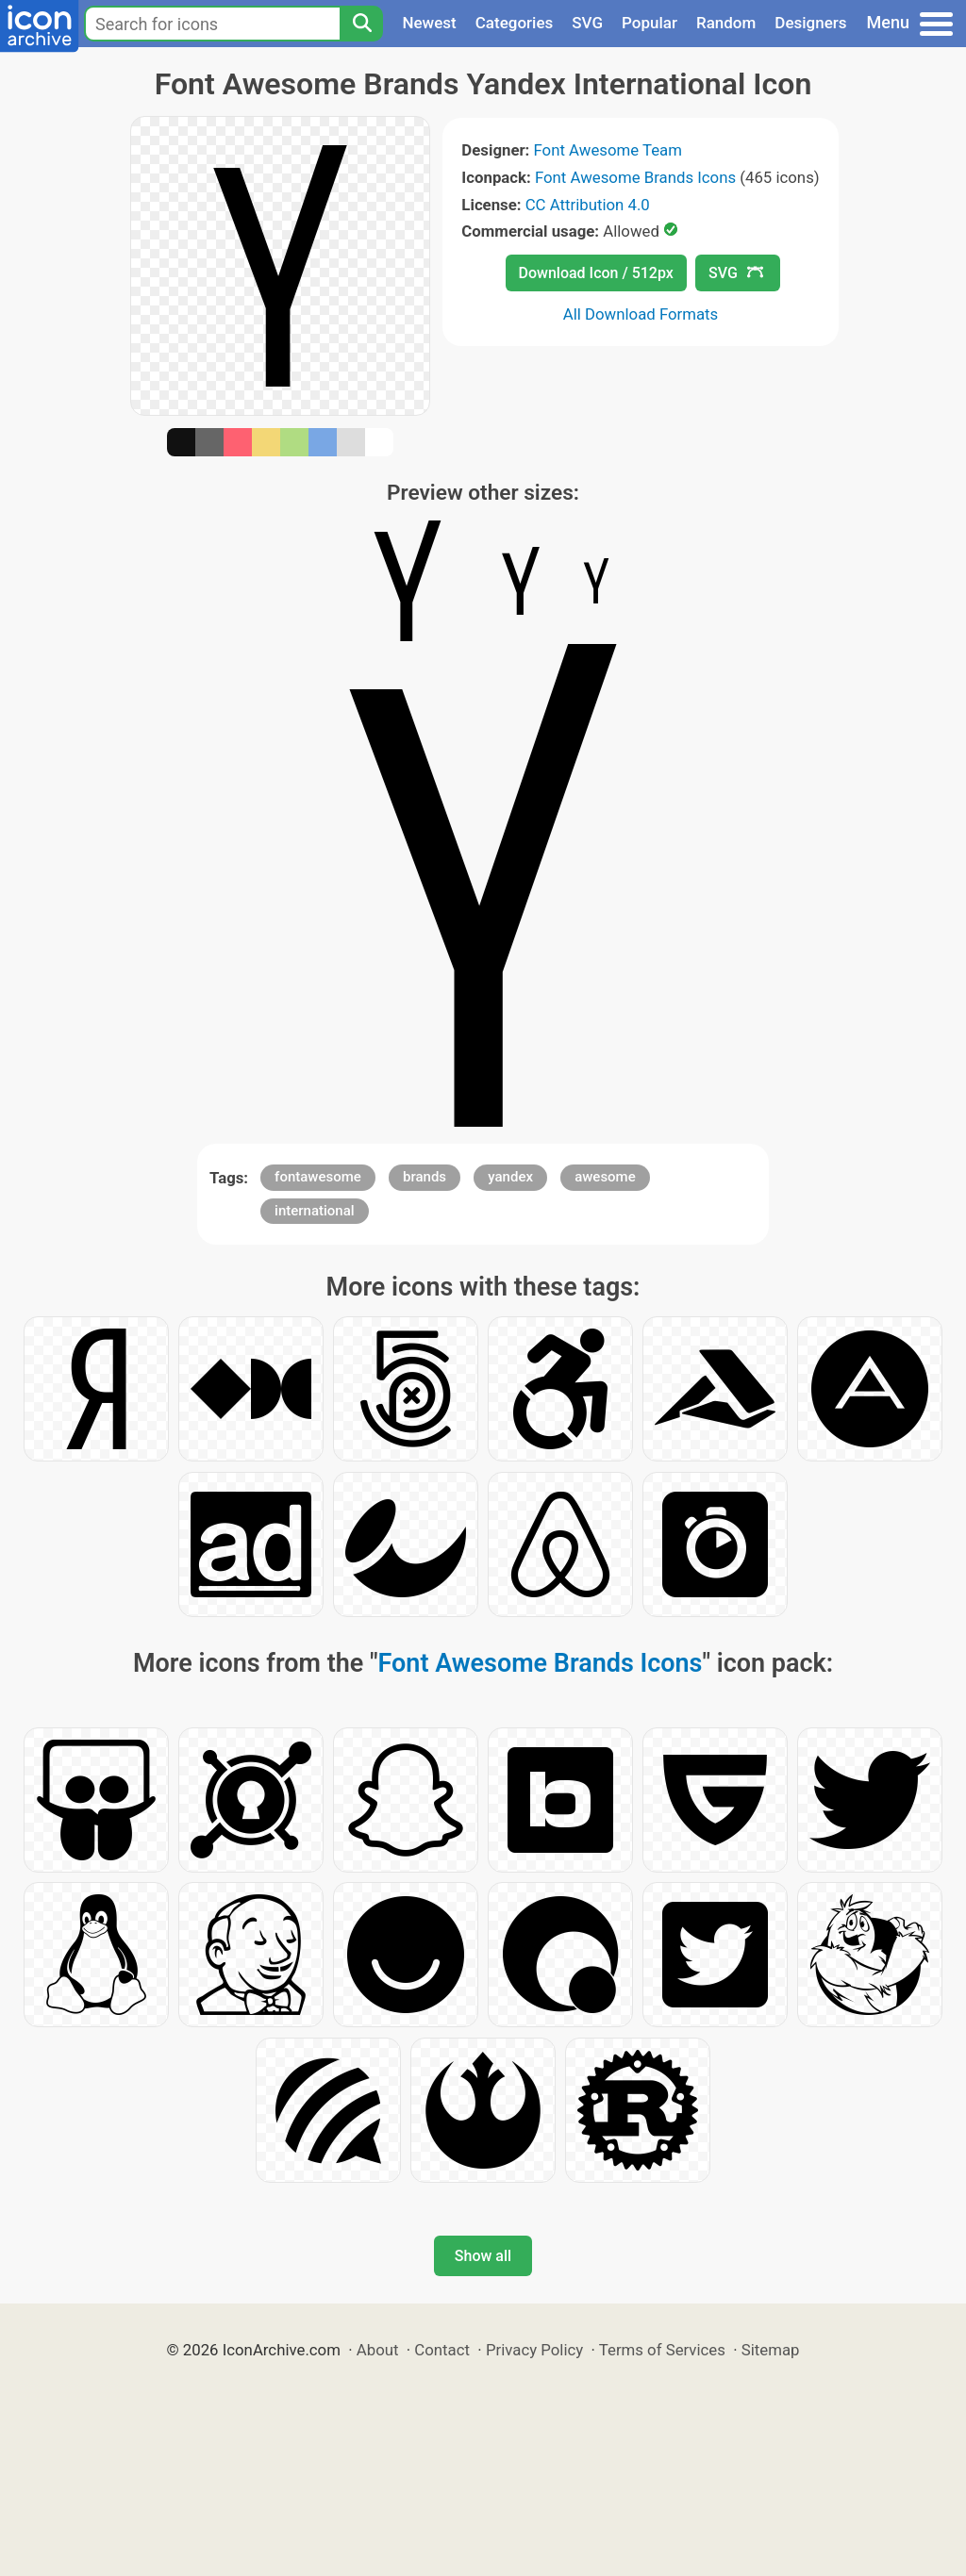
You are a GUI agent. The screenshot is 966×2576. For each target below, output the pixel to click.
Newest (429, 22)
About (378, 2349)
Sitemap (770, 2349)
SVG (587, 22)
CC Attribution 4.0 (587, 204)
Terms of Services (662, 2349)
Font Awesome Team (608, 149)
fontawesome (318, 1176)
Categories (514, 22)
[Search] (361, 23)
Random (726, 22)
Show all (483, 2256)
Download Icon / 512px (596, 273)
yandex (510, 1176)
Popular (649, 22)
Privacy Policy (534, 2349)
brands (424, 1176)
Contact (442, 2349)
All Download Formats (641, 314)
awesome (605, 1176)
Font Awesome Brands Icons (635, 177)
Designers (810, 22)
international (315, 1210)
